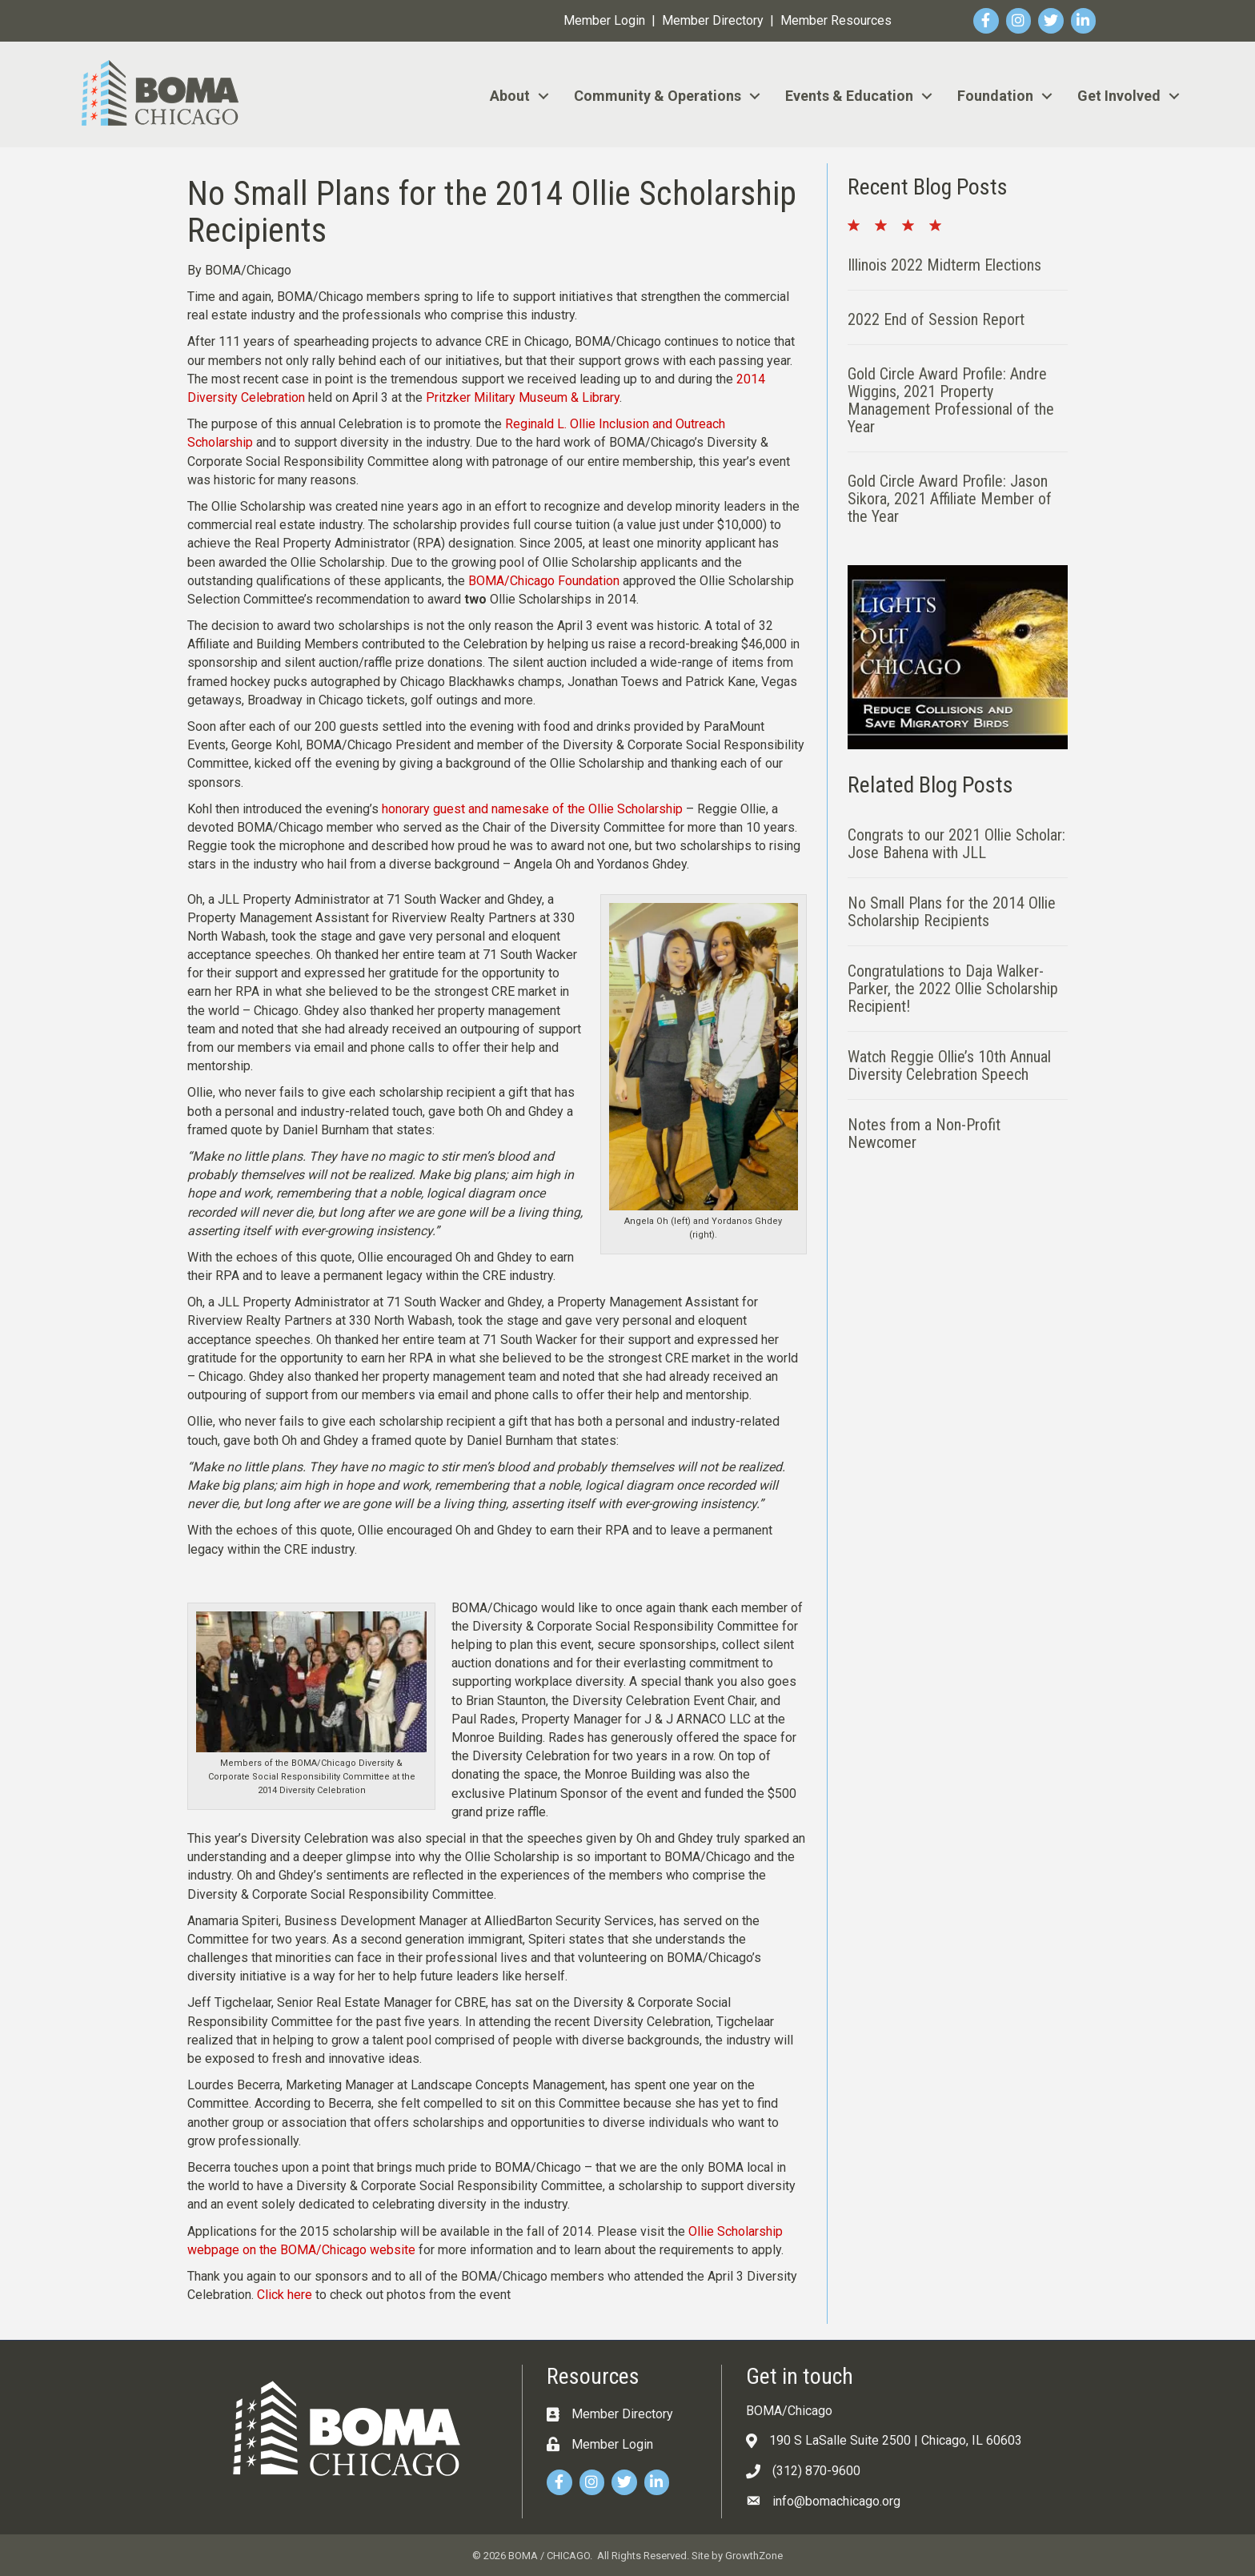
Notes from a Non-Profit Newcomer (924, 1133)
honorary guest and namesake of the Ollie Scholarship (532, 809)
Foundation (995, 95)
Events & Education (849, 95)
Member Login (604, 20)
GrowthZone (754, 2556)
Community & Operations (657, 95)
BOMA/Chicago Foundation (543, 580)
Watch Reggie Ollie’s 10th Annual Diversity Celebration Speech (949, 1065)
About (510, 95)
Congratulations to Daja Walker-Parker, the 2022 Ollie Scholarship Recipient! (953, 988)
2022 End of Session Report (936, 319)
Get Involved (1119, 95)
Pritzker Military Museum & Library (522, 397)
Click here (284, 2294)
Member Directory (713, 20)
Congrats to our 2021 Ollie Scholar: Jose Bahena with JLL (956, 843)
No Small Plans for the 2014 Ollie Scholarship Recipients (952, 911)
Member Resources (836, 20)
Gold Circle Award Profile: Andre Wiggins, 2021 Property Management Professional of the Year (951, 400)
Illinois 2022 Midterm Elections (944, 265)
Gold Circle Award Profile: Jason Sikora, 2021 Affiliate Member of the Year (950, 498)
